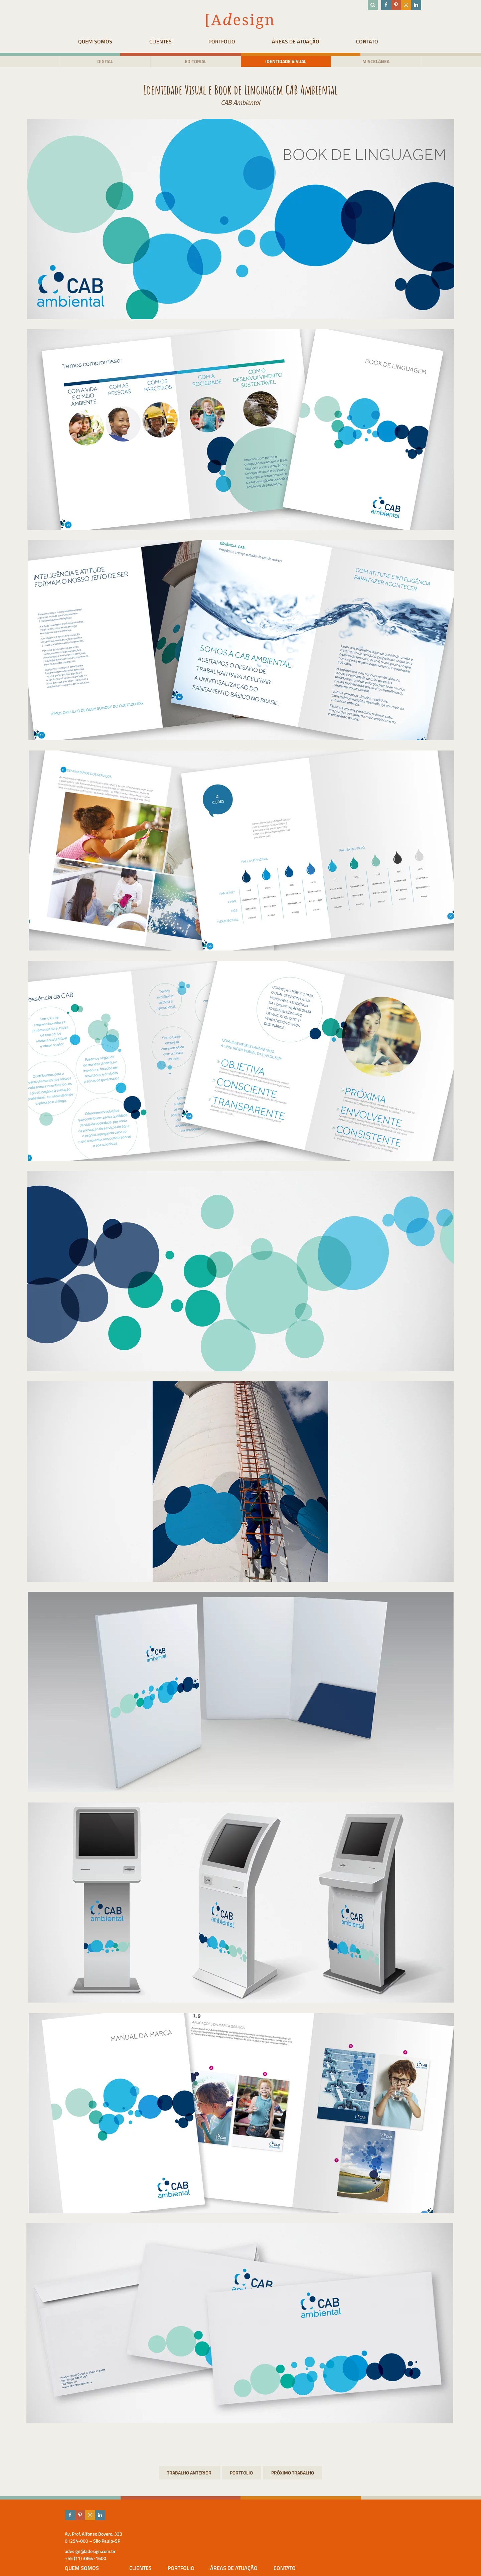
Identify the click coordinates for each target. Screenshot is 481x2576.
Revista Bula (293, 2474)
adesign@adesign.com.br (80, 2552)
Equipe (189, 2552)
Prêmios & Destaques (206, 2560)
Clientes (164, 41)
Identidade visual (288, 61)
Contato (397, 41)
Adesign (191, 2544)
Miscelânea (383, 61)
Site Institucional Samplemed (188, 2474)
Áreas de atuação (316, 41)
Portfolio (233, 41)
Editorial (193, 61)
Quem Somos (90, 41)
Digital (98, 61)
